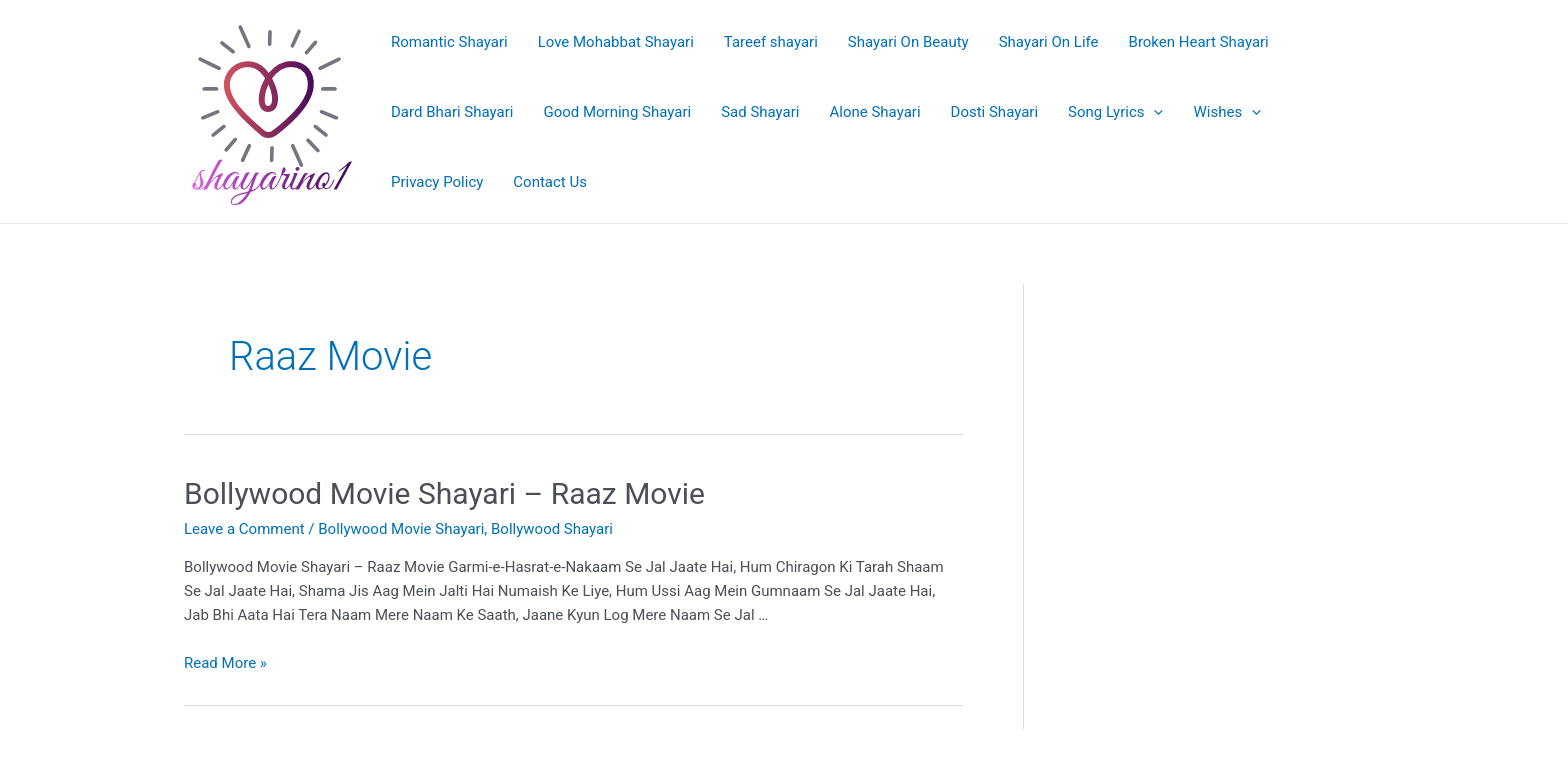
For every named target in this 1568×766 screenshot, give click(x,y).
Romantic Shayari (449, 42)
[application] (1153, 112)
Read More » (225, 663)
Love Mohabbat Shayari (616, 42)
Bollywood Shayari (552, 529)
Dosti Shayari (995, 112)
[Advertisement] (1233, 389)
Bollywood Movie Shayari (401, 529)
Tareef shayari (771, 42)
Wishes (1227, 112)
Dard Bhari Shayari (452, 112)
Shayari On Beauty (908, 42)
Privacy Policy (437, 182)
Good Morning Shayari (617, 112)
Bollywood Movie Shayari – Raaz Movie (444, 493)
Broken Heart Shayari (1199, 42)
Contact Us (550, 182)
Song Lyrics (1115, 112)
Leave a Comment (244, 529)
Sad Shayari (760, 112)
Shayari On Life (1049, 42)
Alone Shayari (875, 112)
